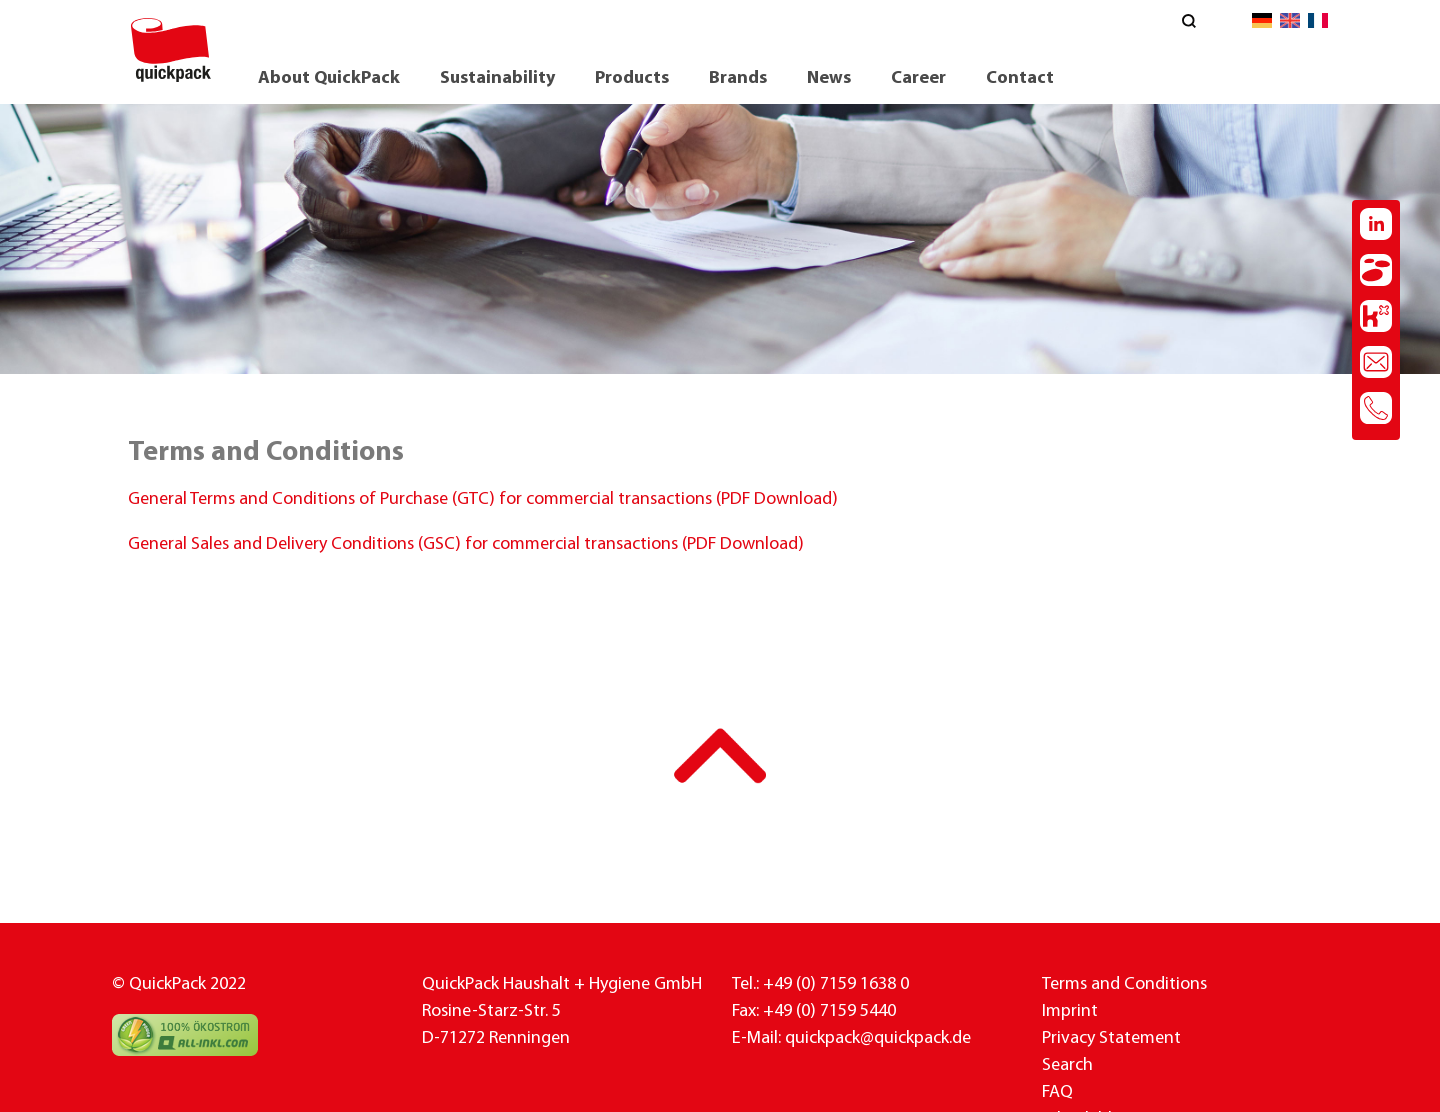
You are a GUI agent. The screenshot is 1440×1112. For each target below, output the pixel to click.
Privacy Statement (1111, 1038)
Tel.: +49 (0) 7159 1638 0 (820, 984)
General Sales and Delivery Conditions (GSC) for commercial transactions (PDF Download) (466, 544)
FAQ (1057, 1092)
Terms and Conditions (1124, 984)
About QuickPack (329, 78)
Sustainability (497, 78)
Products (632, 78)
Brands (738, 78)
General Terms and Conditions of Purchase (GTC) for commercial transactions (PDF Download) (483, 499)
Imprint (1070, 1011)
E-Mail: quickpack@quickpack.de (851, 1038)
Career (918, 78)
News (829, 78)
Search (1067, 1065)
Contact (1020, 78)
